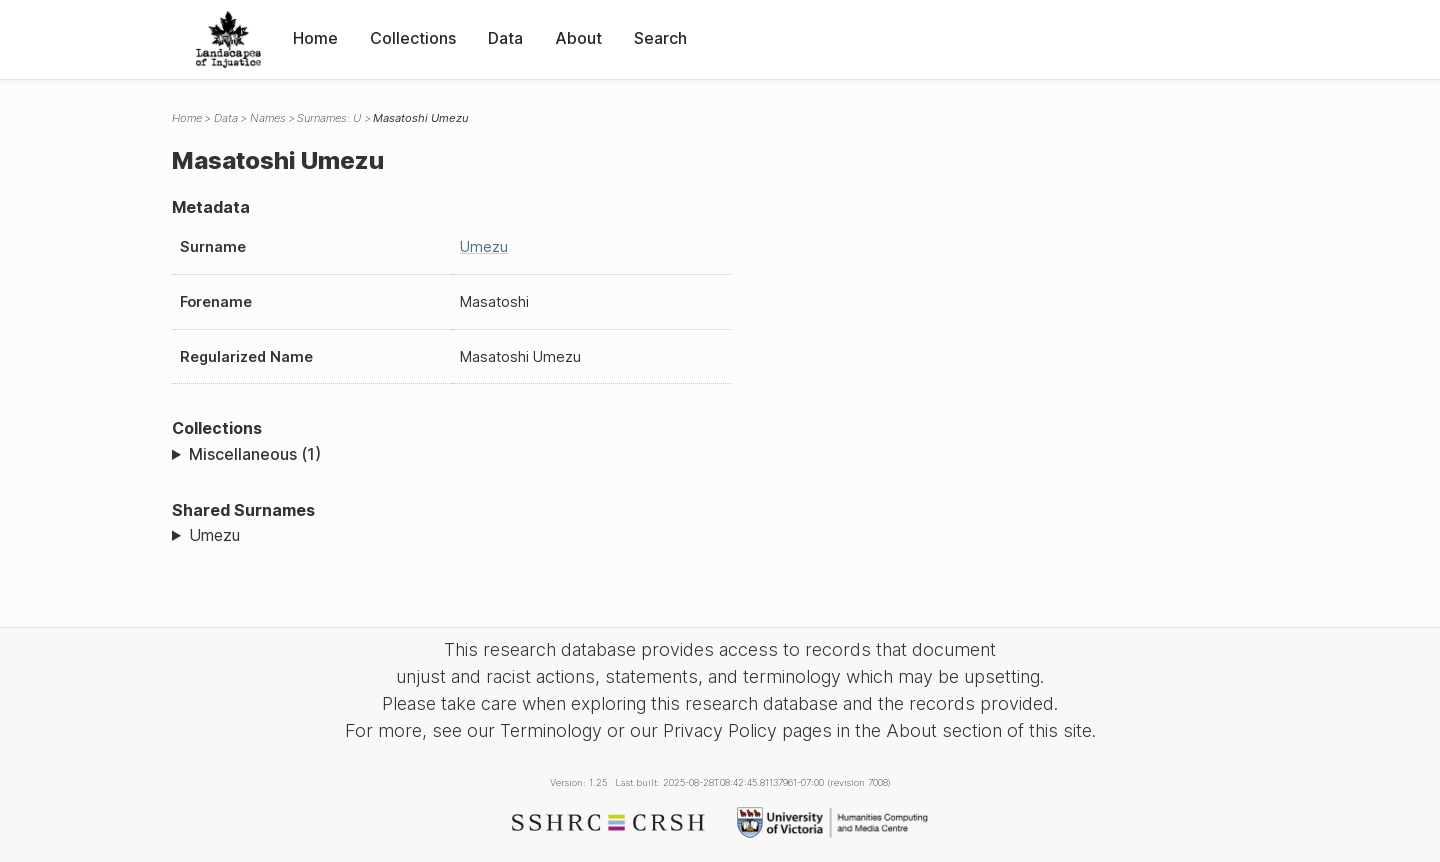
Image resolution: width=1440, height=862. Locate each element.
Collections (413, 38)
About (578, 38)
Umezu (484, 246)
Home (315, 38)
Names (268, 118)
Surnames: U (329, 118)
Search (660, 38)
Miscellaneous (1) (255, 454)
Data (505, 38)
